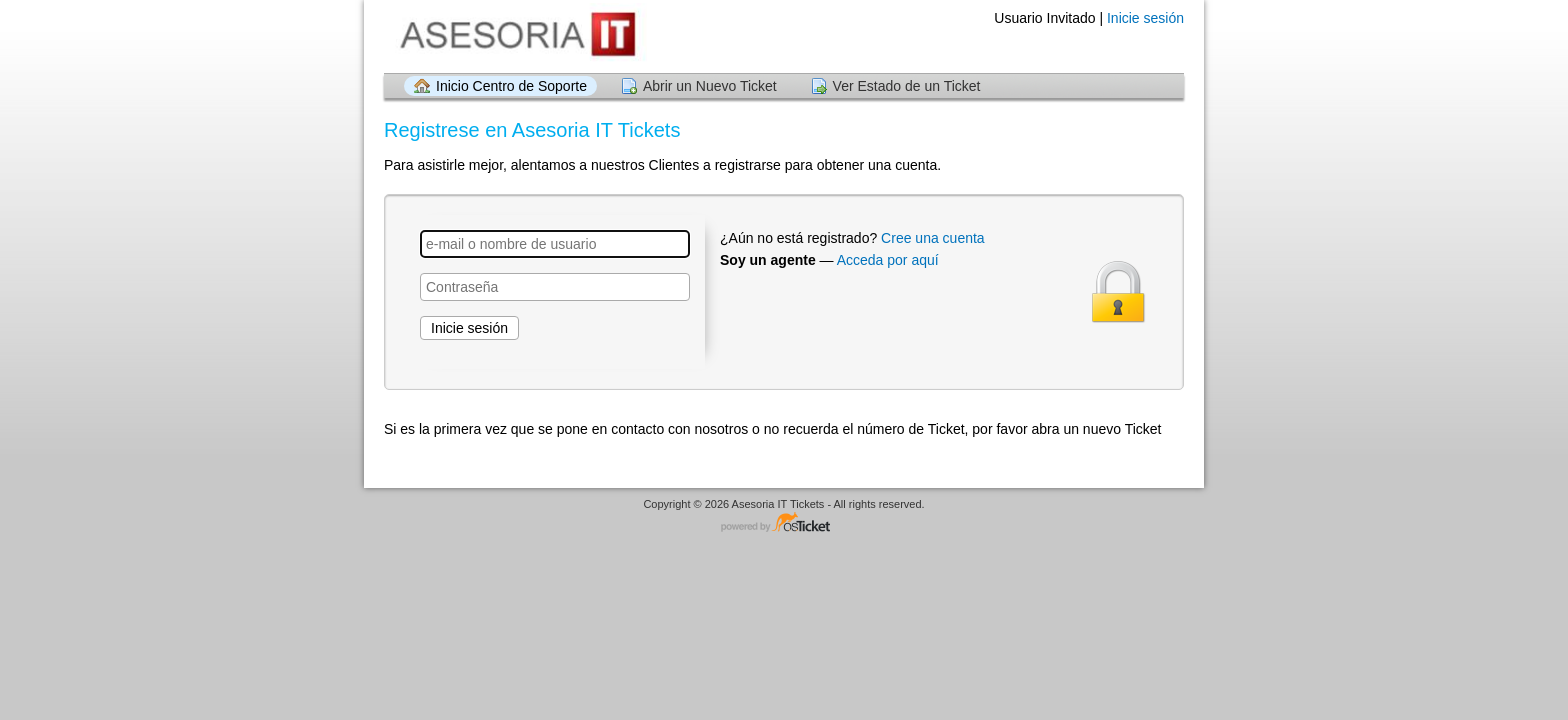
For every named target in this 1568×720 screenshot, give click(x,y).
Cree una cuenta (933, 238)
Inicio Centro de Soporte (511, 86)
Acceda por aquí (888, 260)
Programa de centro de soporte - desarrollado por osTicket (784, 523)
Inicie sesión (1145, 18)
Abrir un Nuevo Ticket (710, 86)
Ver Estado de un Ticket (907, 86)
